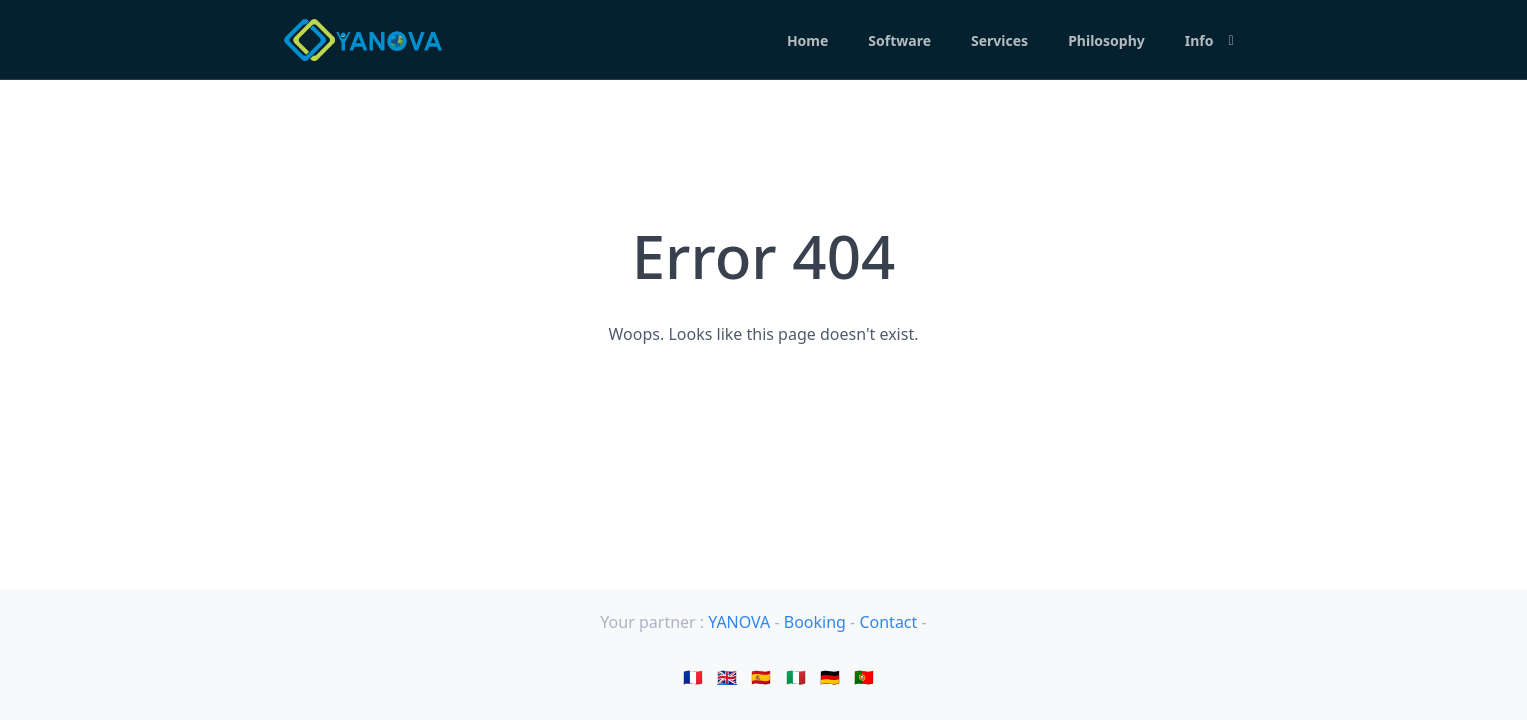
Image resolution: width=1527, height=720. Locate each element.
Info (1199, 40)
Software (899, 40)
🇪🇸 (761, 677)
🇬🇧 (727, 677)
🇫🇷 (693, 677)
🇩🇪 (830, 677)
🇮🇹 (796, 677)
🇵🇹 (864, 677)
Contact (890, 622)
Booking (817, 622)
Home (807, 40)
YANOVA (739, 622)
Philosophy (1106, 40)
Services (999, 40)
